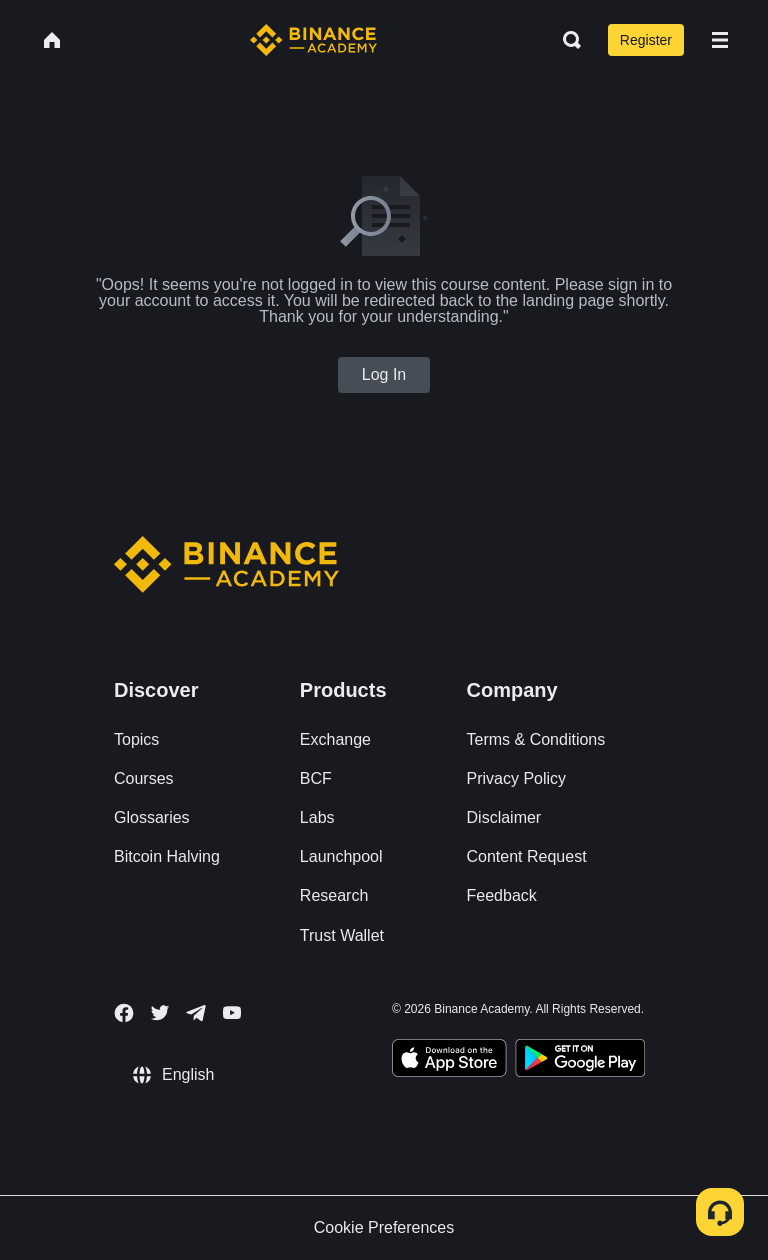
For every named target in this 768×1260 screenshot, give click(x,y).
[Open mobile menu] (720, 40)
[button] (720, 40)
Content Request (527, 856)
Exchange (335, 739)
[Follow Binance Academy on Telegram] (196, 1013)
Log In (384, 374)
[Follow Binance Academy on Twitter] (160, 1013)
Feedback (502, 895)
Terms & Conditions (536, 739)
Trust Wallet (342, 935)
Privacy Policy (517, 778)
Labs (317, 817)
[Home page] (313, 40)
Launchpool (341, 856)
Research (334, 895)
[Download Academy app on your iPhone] (449, 1061)
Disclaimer (504, 817)
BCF (316, 778)
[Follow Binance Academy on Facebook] (124, 1013)
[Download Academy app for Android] (580, 1061)
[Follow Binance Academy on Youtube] (232, 1012)
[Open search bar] (566, 40)
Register (646, 40)
